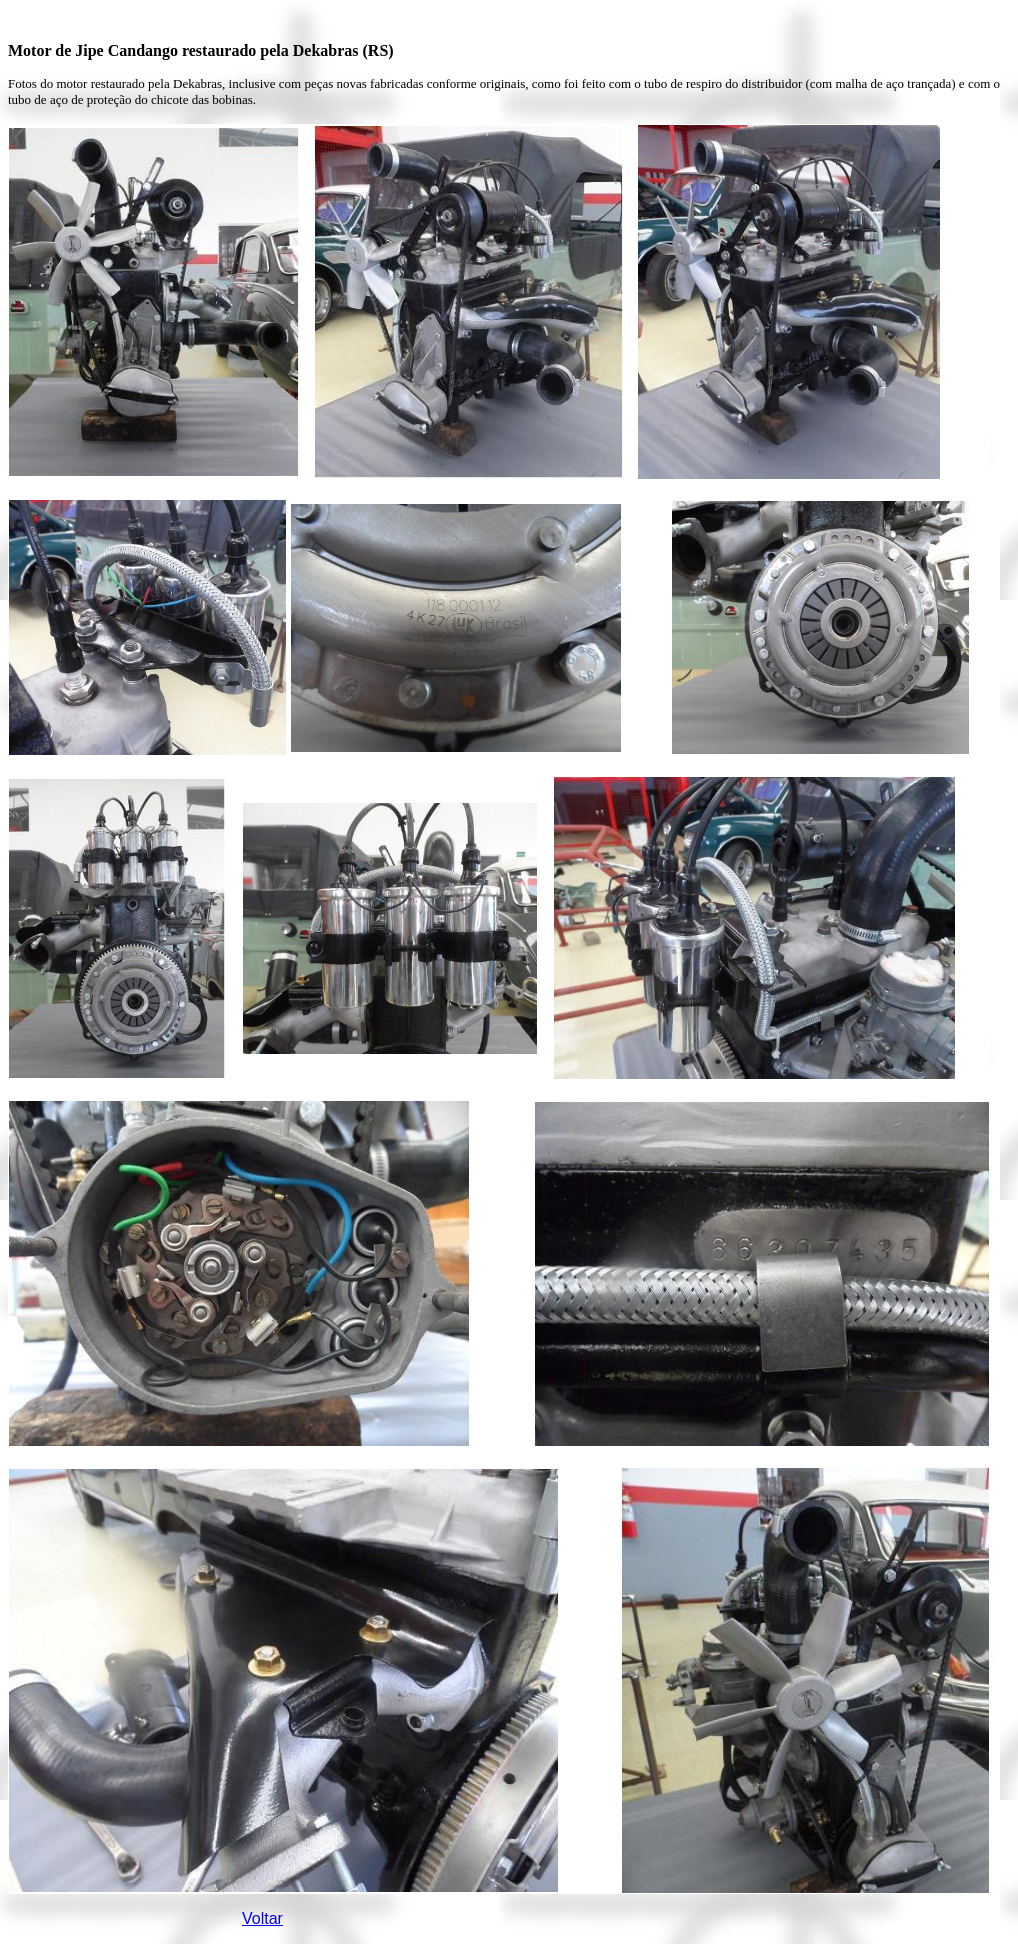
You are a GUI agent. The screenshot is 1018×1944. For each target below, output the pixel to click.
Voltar (262, 1918)
